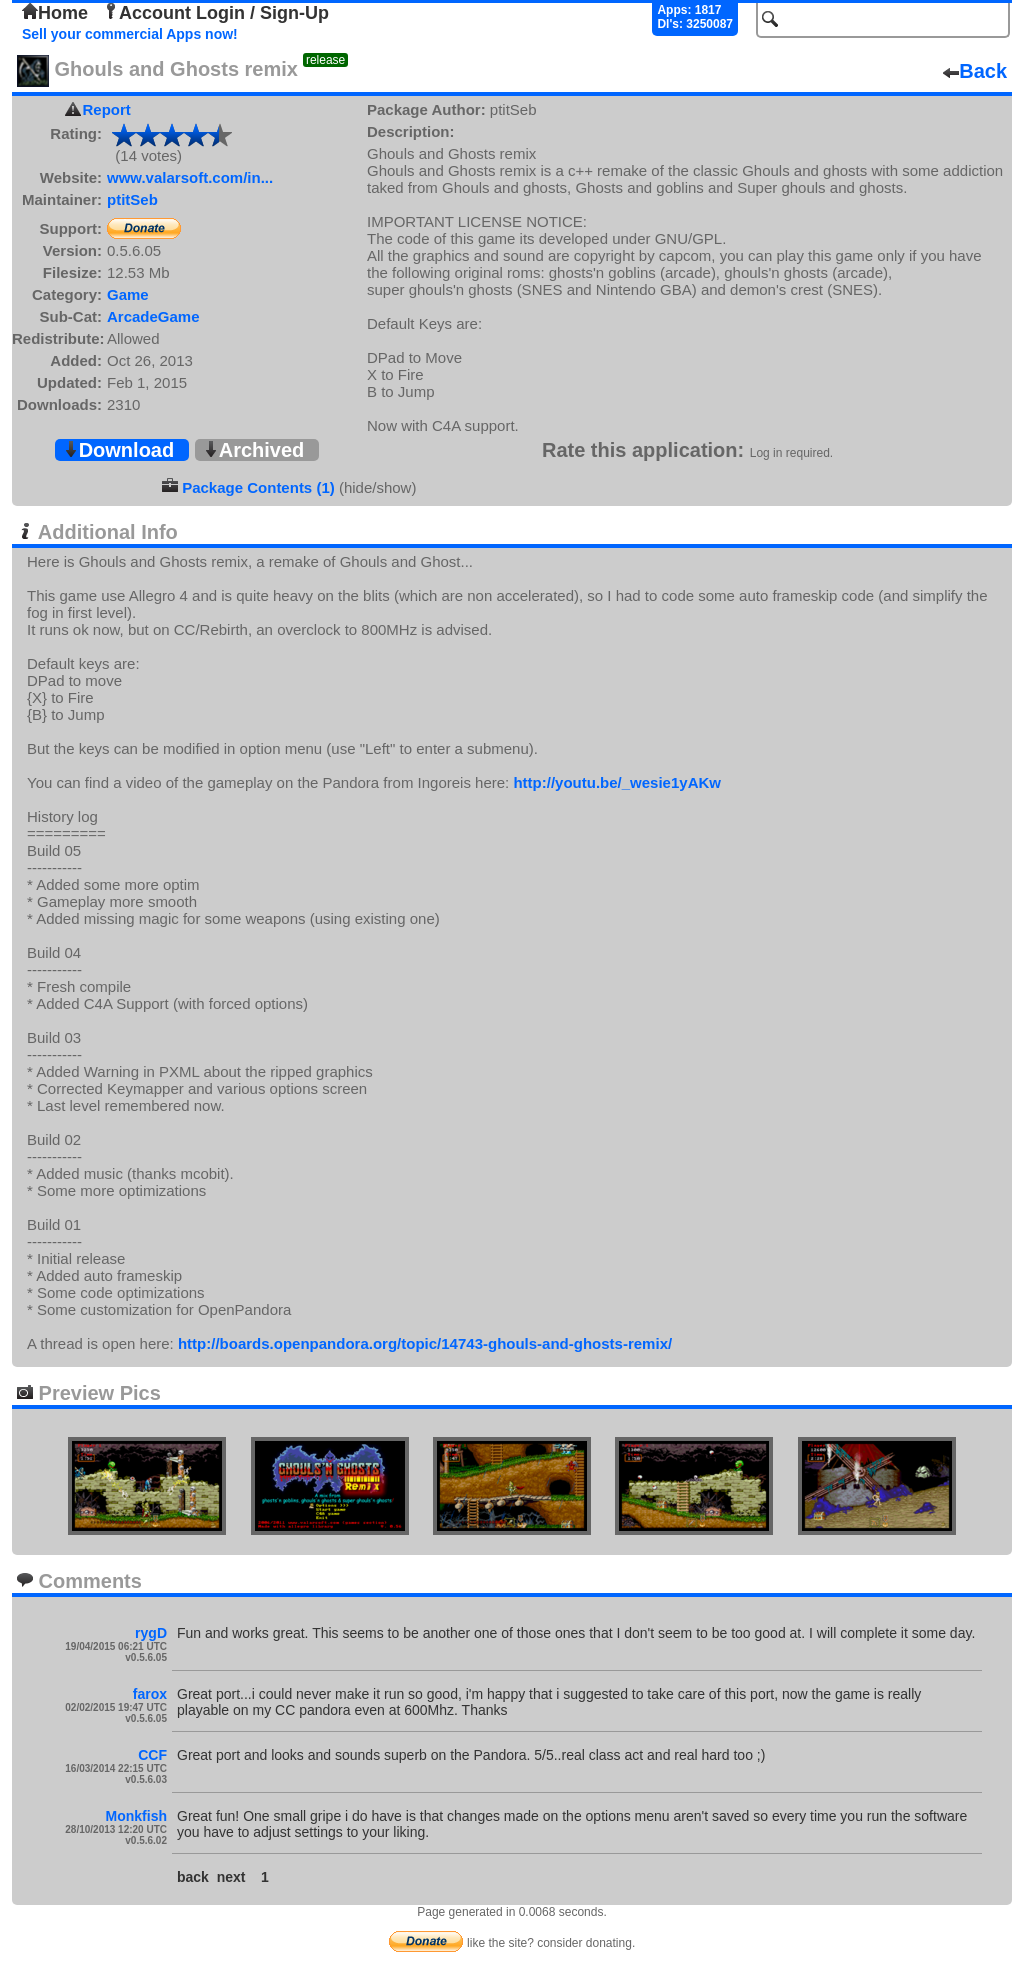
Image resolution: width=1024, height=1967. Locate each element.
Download (119, 450)
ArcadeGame (153, 316)
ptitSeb (132, 199)
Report (107, 109)
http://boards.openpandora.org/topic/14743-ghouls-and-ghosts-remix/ (425, 1343)
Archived (254, 450)
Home (55, 13)
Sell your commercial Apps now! (130, 34)
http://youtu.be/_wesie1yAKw (617, 782)
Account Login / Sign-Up (216, 13)
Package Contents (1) (258, 487)
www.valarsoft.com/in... (190, 177)
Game (128, 294)
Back (975, 71)
